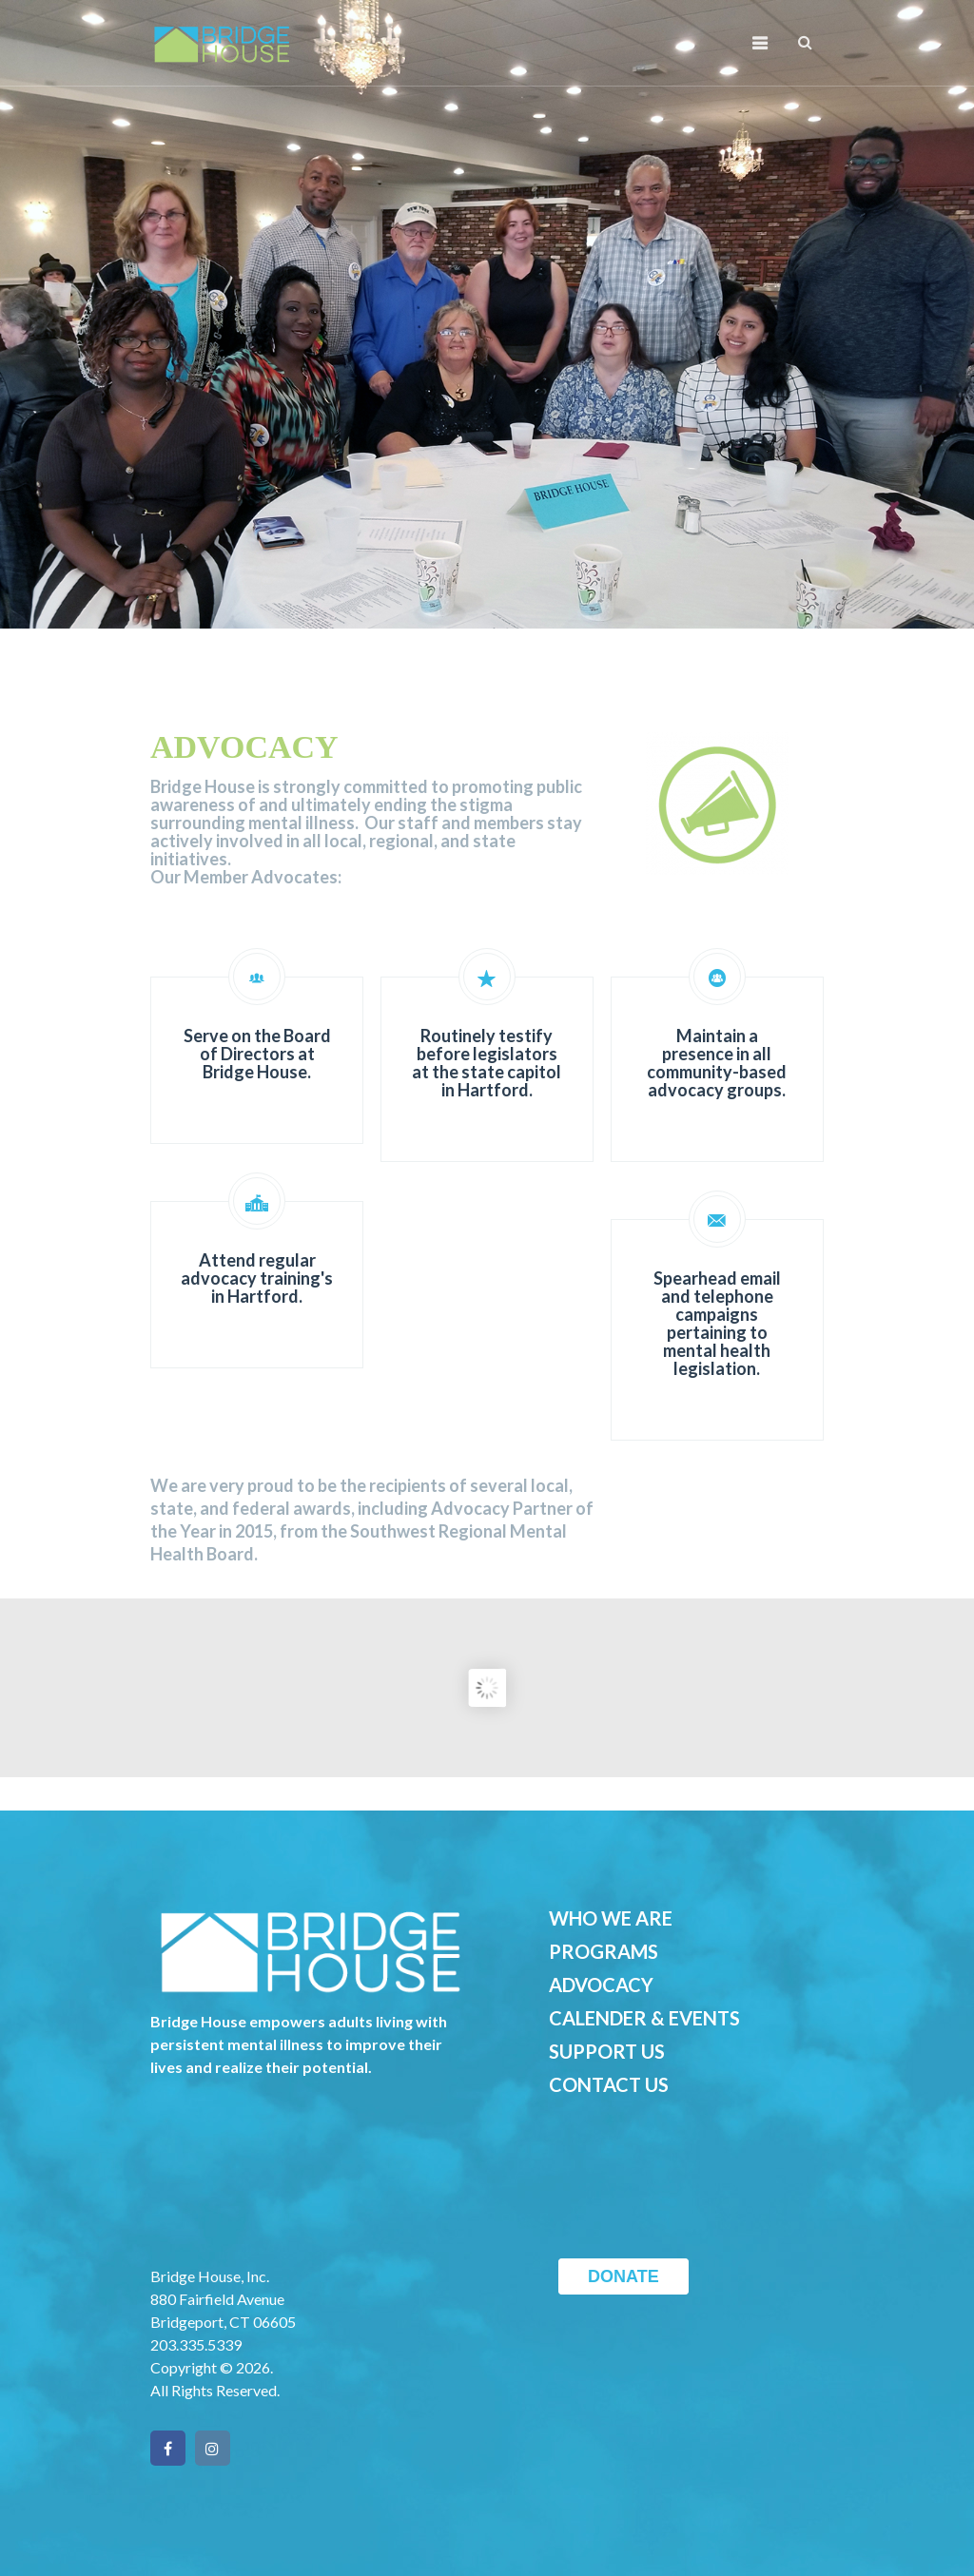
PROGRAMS (603, 1951)
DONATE (623, 2276)
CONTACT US (609, 2084)
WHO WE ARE (610, 1918)
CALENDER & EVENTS (644, 2017)
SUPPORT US (607, 2051)
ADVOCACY (601, 1984)
